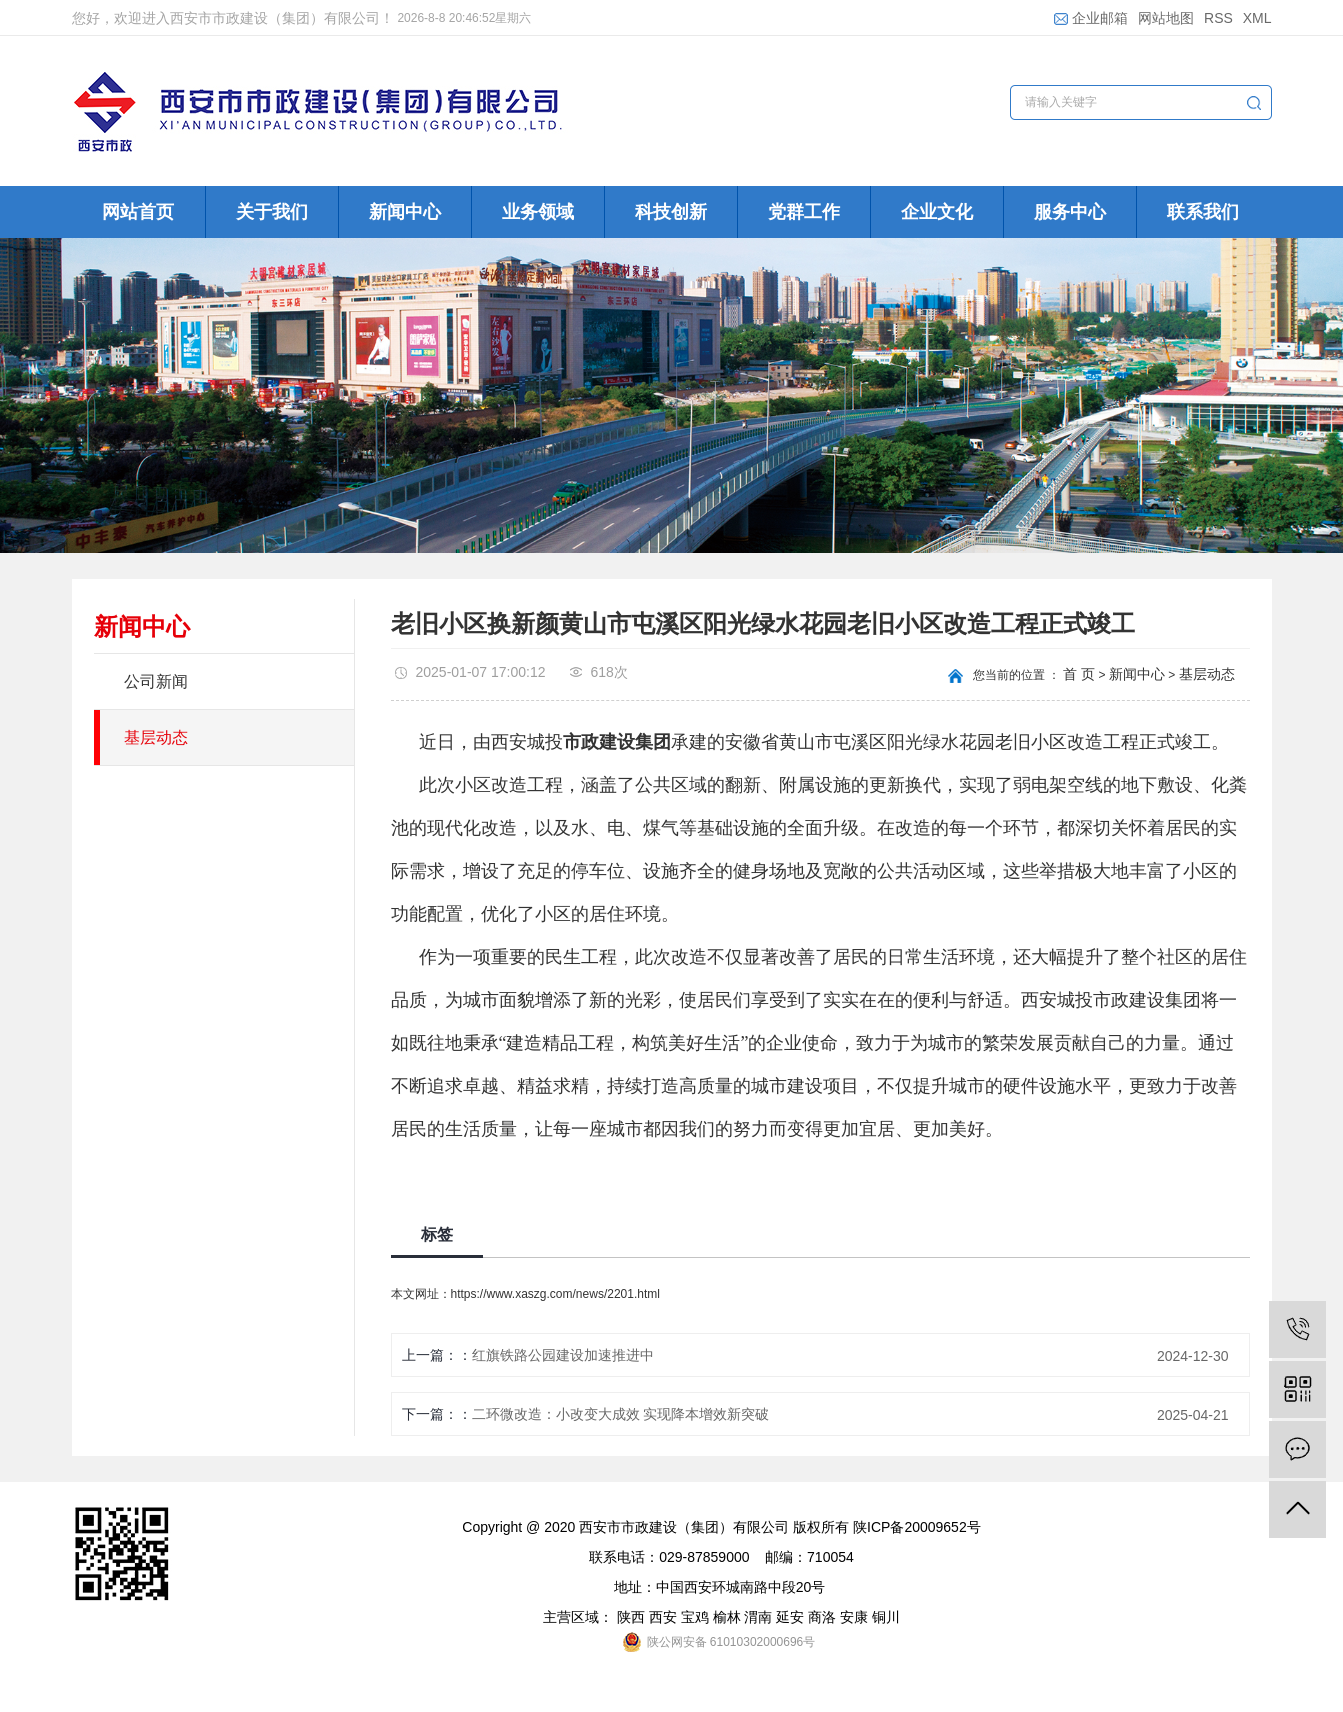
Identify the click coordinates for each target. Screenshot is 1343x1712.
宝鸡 (695, 1617)
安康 (854, 1617)
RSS (1218, 18)
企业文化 (937, 212)
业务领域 (538, 212)
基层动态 (156, 737)
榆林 (727, 1617)
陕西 (631, 1617)
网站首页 (138, 212)
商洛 (822, 1617)
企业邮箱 (1091, 18)
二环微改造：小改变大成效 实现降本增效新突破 (621, 1414)
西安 (663, 1617)
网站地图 (1166, 18)
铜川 (886, 1617)
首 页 (1079, 674)
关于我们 (272, 212)
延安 (790, 1617)
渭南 (758, 1617)
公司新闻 (156, 681)
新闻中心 (405, 212)
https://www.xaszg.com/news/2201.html (555, 1294)
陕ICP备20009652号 (917, 1527)
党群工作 (804, 212)
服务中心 (1070, 212)
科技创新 (671, 212)
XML (1257, 18)
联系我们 (1203, 212)
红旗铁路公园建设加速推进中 (563, 1355)
